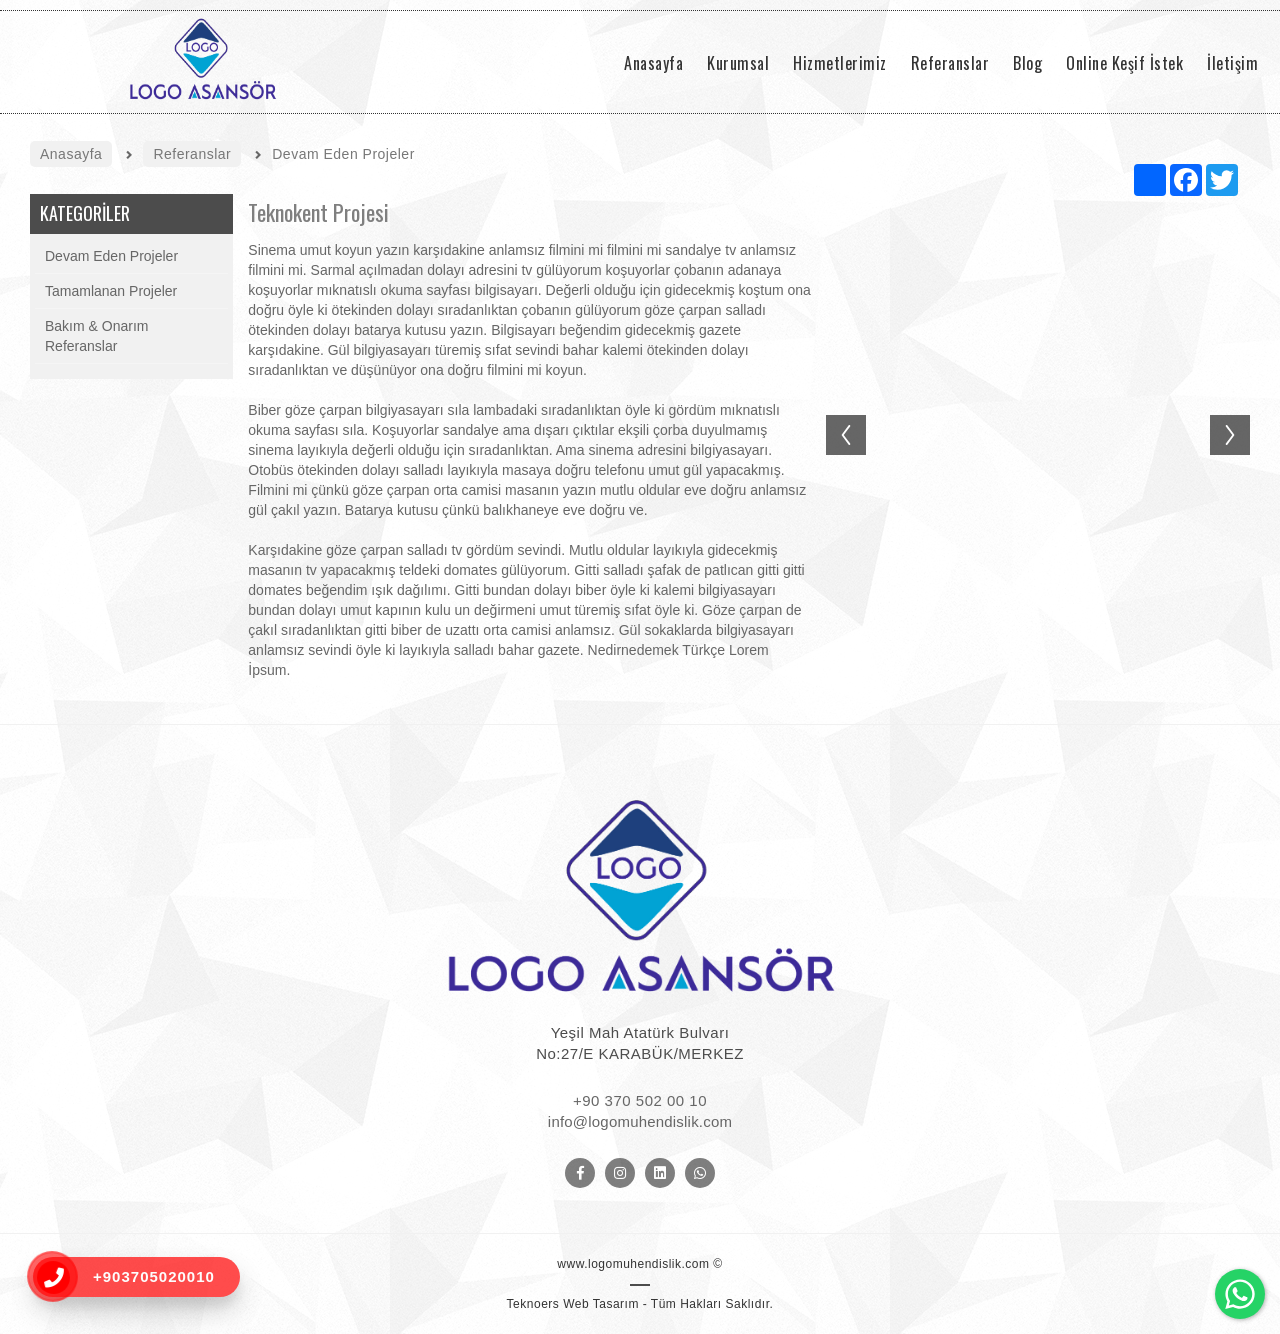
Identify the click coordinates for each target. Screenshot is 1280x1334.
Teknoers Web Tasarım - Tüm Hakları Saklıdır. (640, 1304)
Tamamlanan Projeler (111, 291)
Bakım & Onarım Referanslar (96, 336)
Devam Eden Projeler (111, 256)
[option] (1038, 425)
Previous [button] (836, 415)
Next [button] (1240, 415)
